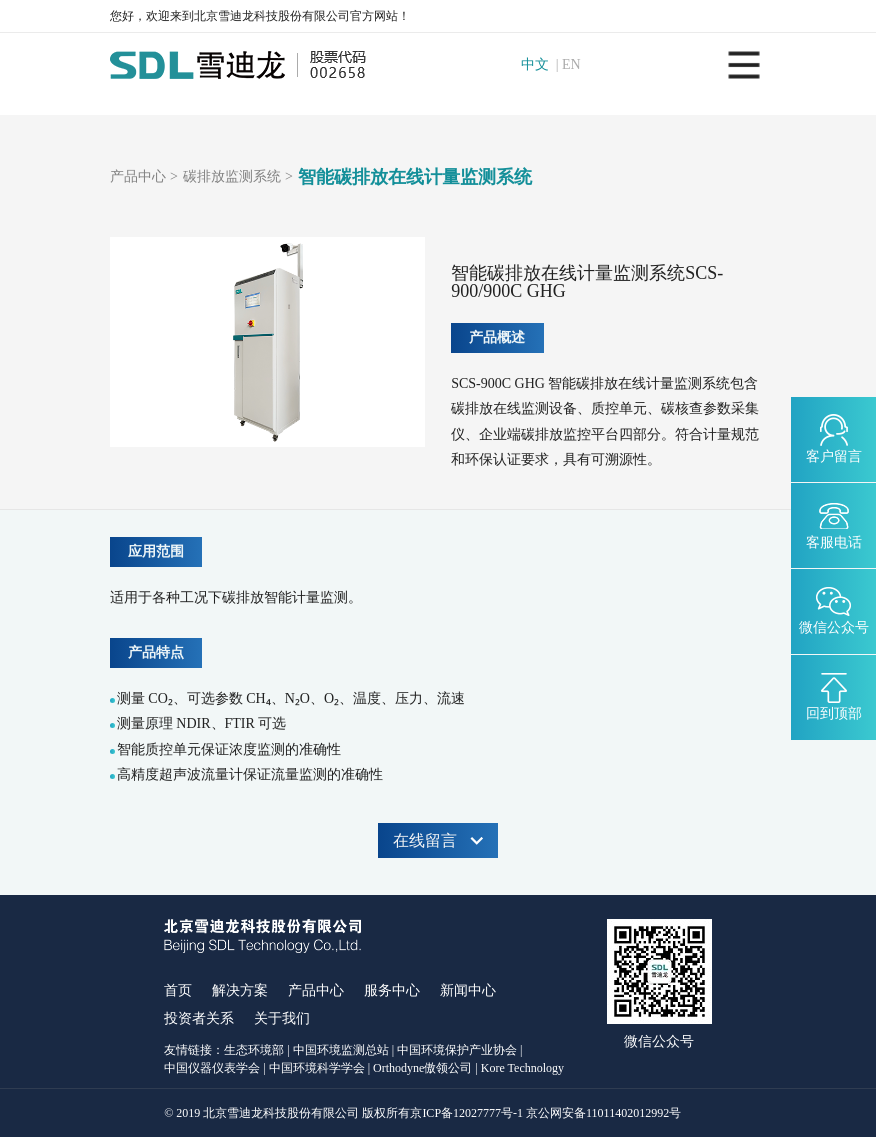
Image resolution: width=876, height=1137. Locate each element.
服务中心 (392, 990)
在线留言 (438, 840)
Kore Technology (522, 1068)
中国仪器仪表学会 (212, 1068)
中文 (537, 65)
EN (574, 65)
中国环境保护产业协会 (457, 1050)
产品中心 (138, 177)
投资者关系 (199, 1018)
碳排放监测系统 (232, 177)
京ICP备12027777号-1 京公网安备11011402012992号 (545, 1113)
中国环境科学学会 (317, 1068)
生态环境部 (254, 1050)
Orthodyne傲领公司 (422, 1068)
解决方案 (240, 990)
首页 (178, 990)
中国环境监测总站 (341, 1050)
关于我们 (282, 1018)
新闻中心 (468, 990)
